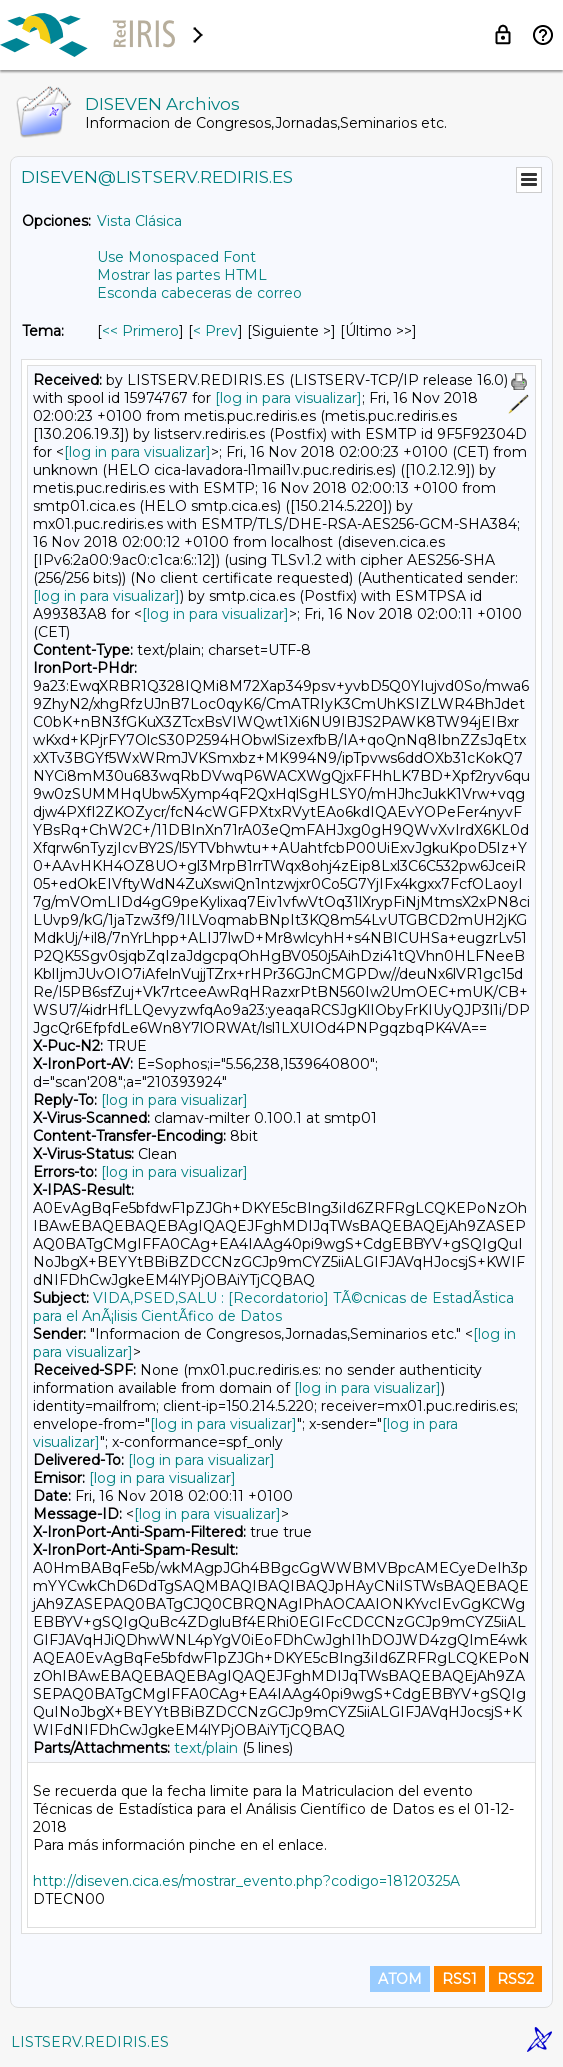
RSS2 (515, 1979)
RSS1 (459, 1979)
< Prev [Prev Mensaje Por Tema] (215, 331)
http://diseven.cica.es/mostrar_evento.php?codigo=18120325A (246, 1881)
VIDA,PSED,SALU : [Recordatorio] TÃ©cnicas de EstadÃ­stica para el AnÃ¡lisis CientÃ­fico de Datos (273, 1307)
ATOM (400, 1979)
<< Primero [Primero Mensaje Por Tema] (140, 331)
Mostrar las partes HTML (182, 275)
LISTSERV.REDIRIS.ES (90, 2042)
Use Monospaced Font (176, 257)
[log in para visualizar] (288, 398)
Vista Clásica (139, 221)
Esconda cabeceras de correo (199, 293)
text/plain (206, 1748)
